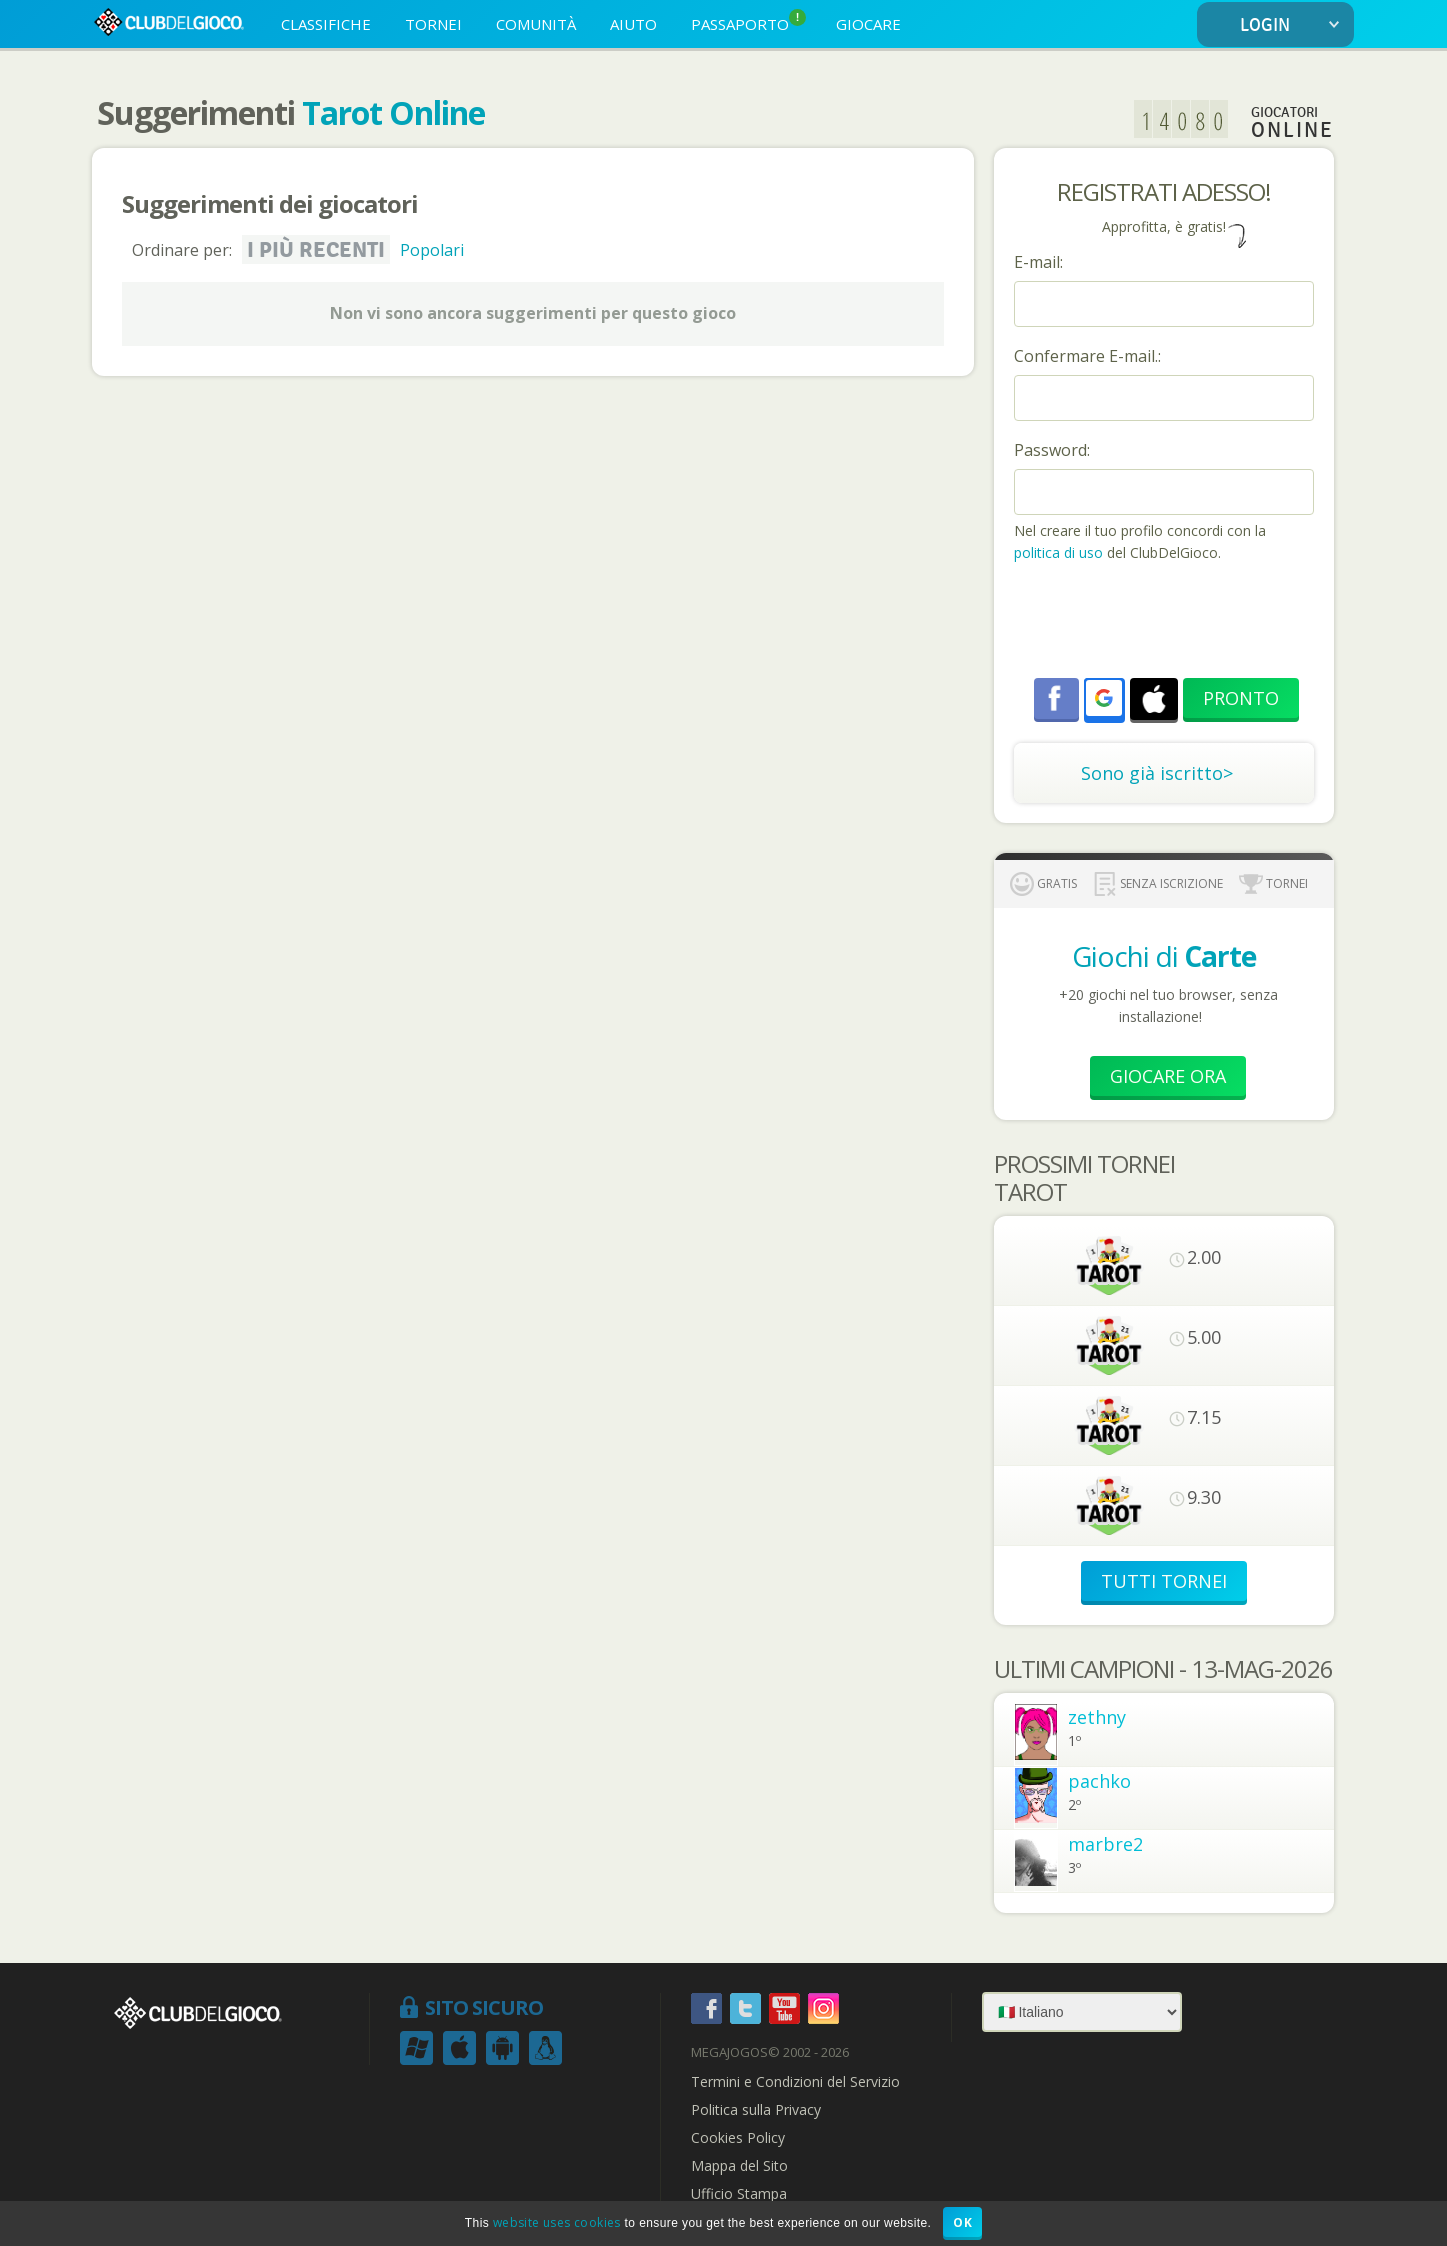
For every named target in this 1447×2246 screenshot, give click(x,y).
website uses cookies (557, 2222)
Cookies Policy (738, 2138)
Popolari (432, 250)
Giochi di (1164, 956)
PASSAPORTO (748, 21)
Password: (1052, 450)
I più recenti (316, 250)
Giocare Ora (1168, 1076)
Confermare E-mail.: (1087, 356)
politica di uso (1060, 552)
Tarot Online (393, 112)
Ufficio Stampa (739, 2194)
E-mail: (1038, 262)
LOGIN (1293, 25)
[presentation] (1166, 623)
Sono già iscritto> (1157, 773)
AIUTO (633, 24)
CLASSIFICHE (326, 24)
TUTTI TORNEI (1164, 1581)
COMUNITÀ (536, 24)
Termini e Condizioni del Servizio (795, 2082)
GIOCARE (868, 24)
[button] (1104, 698)
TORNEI (433, 24)
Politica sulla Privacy (756, 2110)
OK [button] (962, 2222)
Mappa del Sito (739, 2166)
